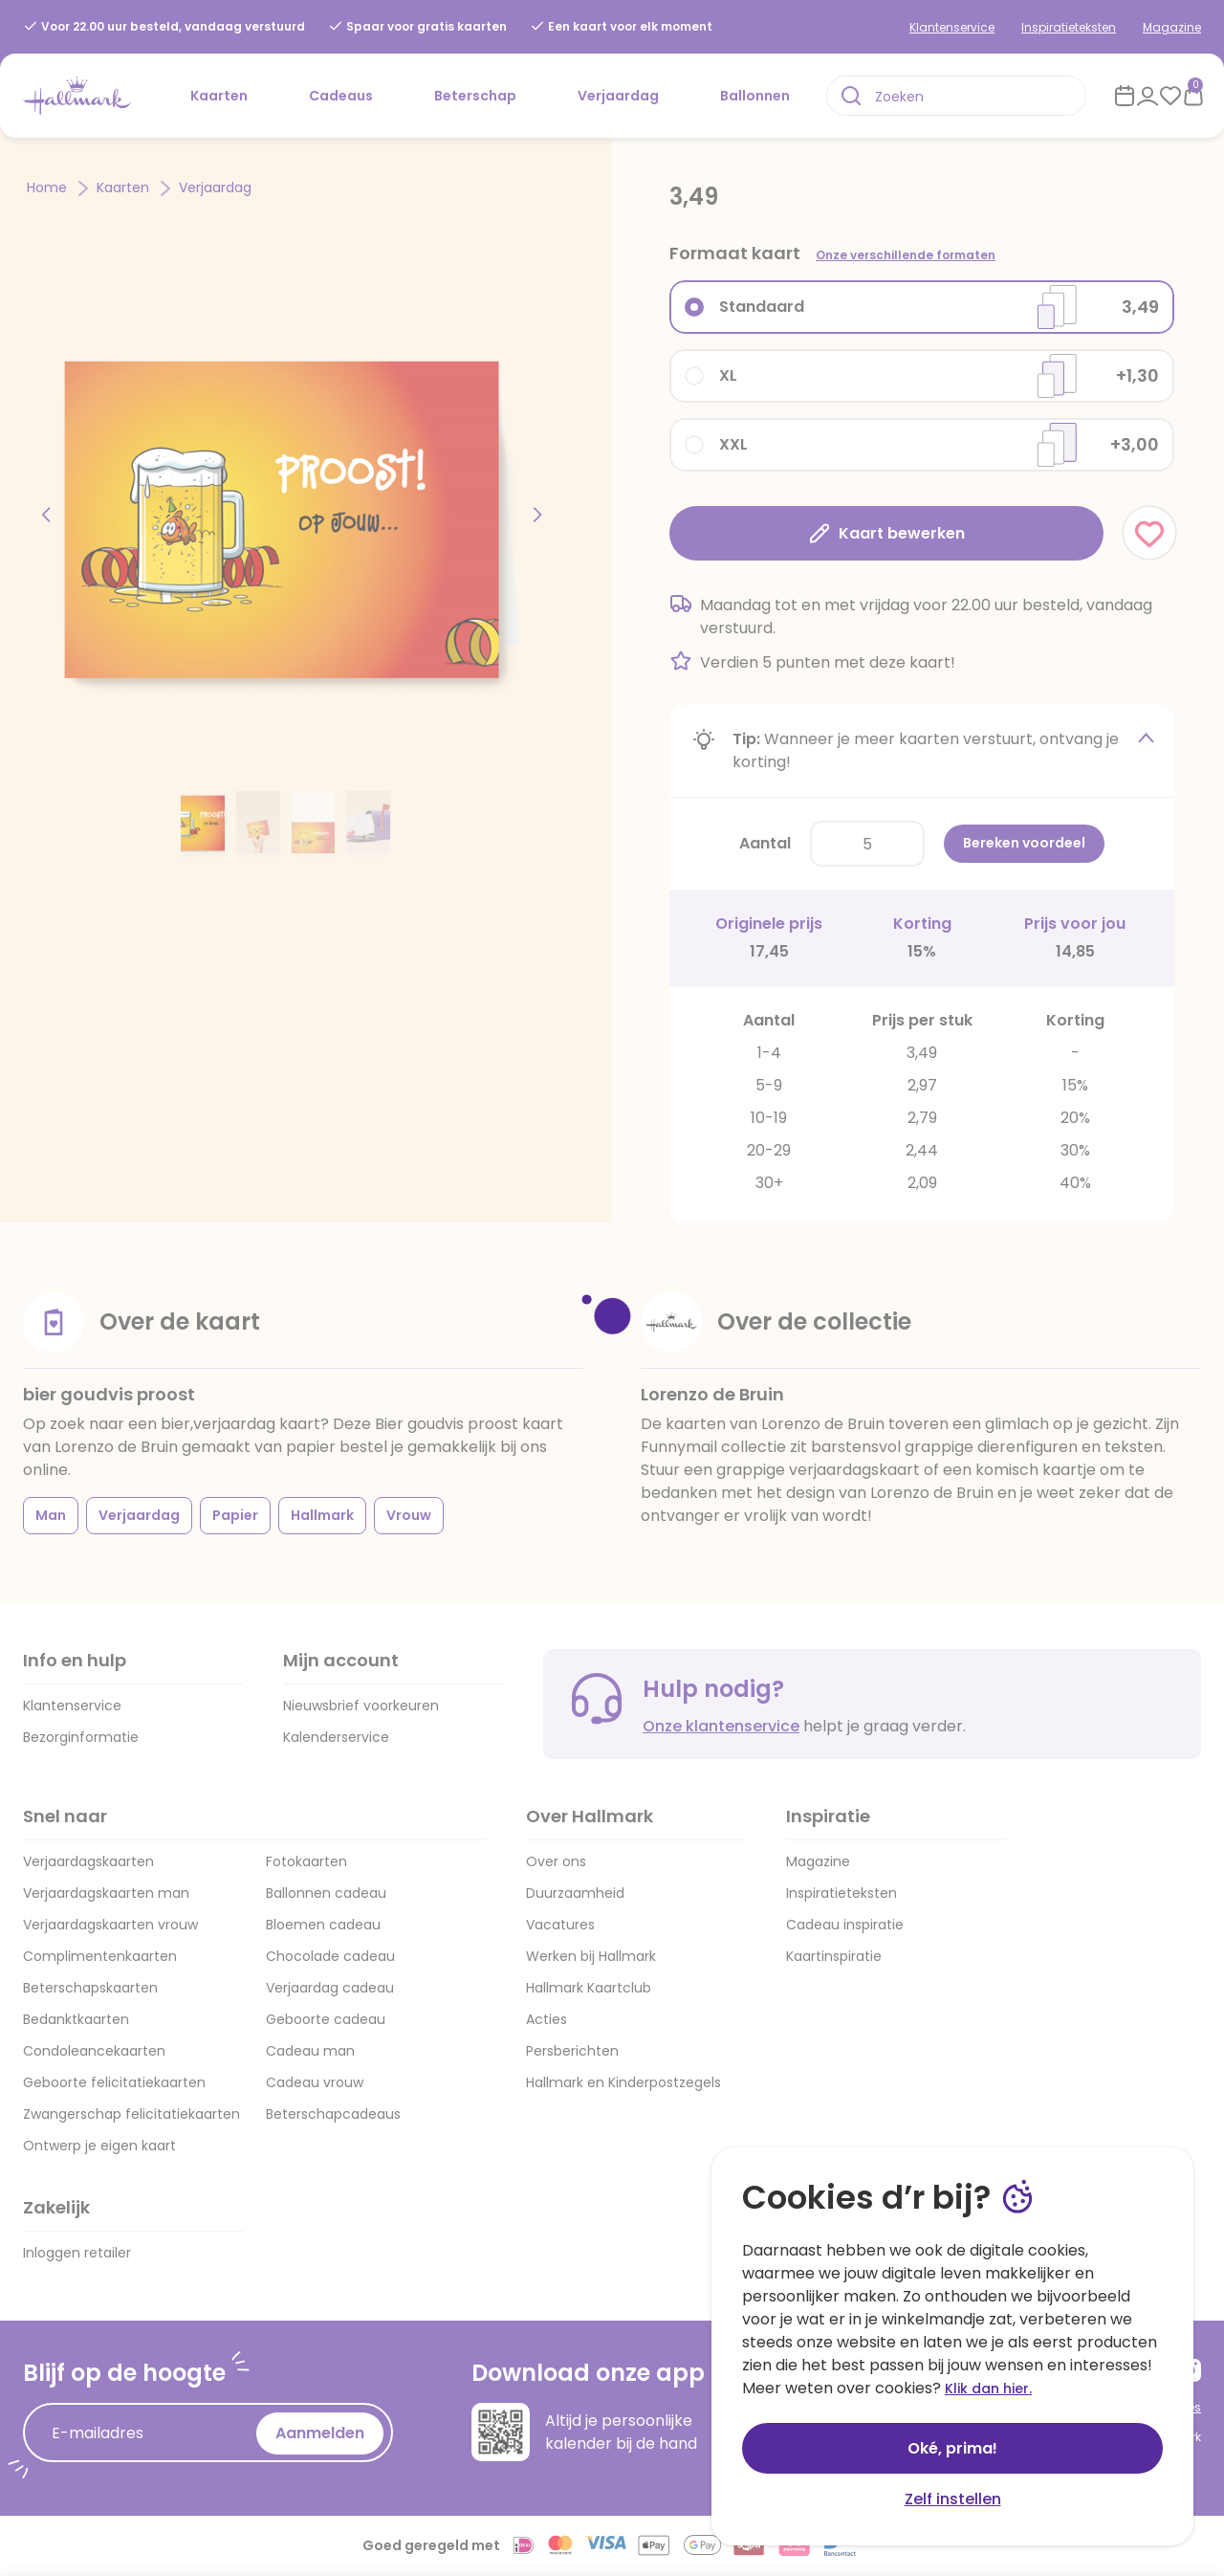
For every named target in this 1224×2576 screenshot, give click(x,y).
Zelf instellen (953, 2499)
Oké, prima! (952, 2448)
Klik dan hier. (988, 2388)
